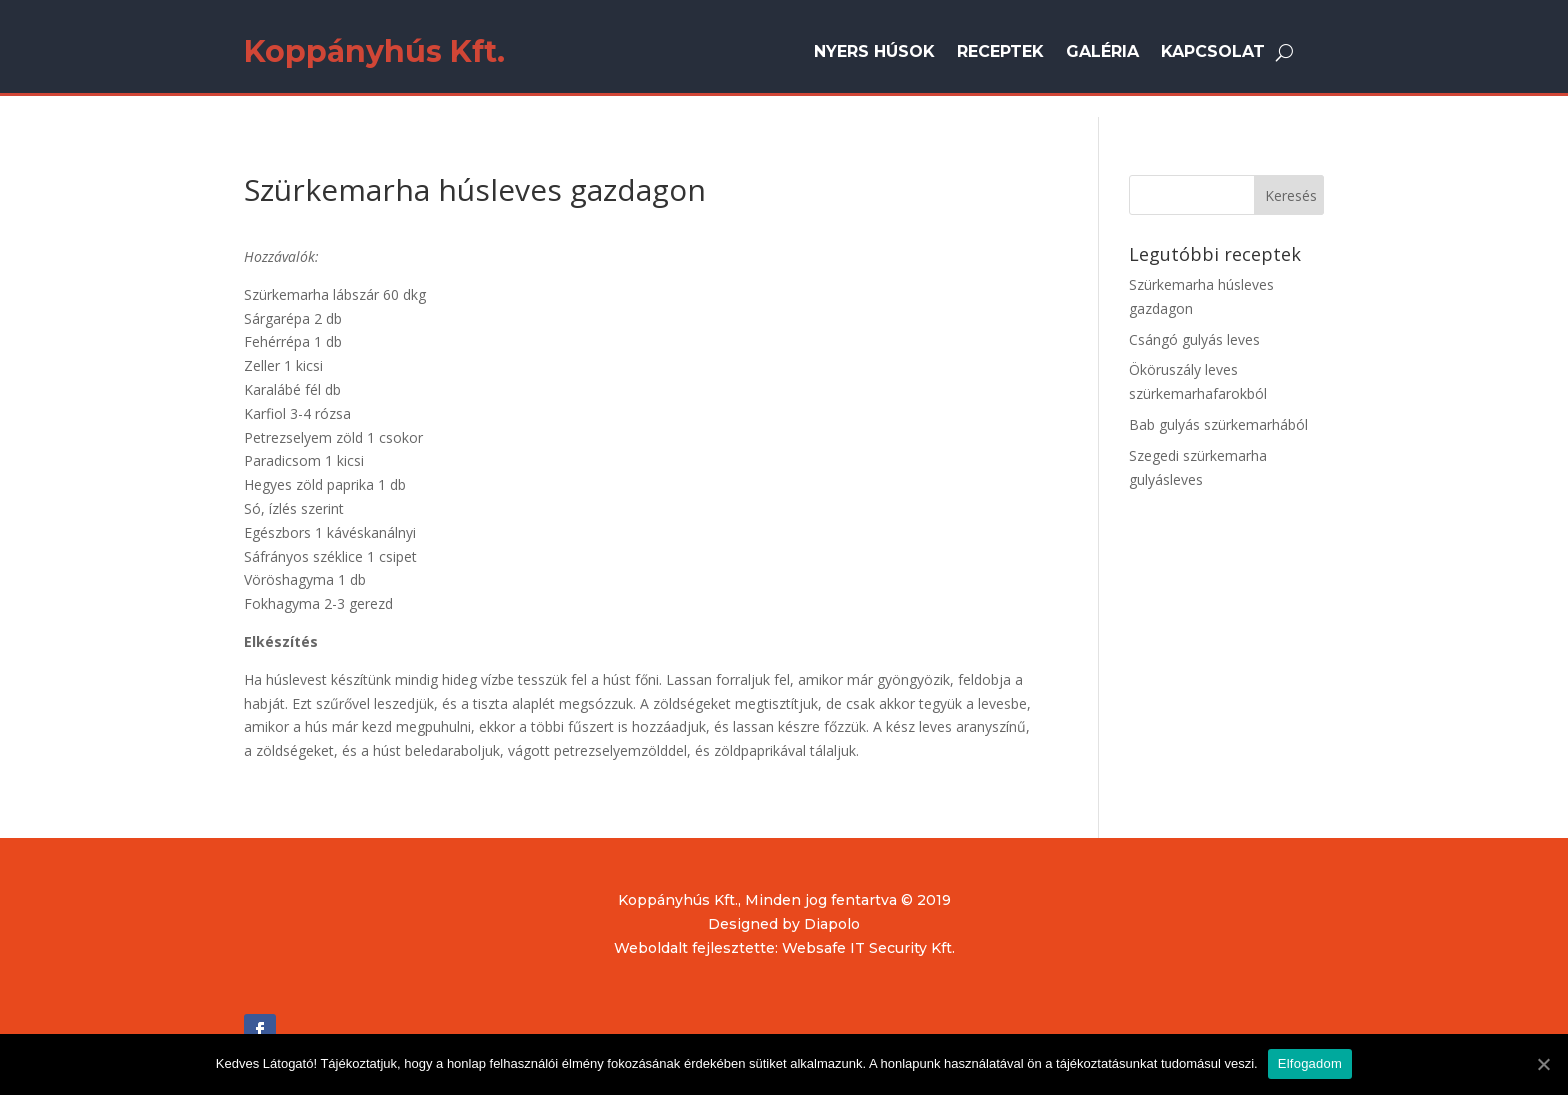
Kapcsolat (1213, 53)
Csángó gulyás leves (1194, 339)
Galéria (1102, 53)
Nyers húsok (874, 53)
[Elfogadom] (1543, 1064)
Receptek (1000, 53)
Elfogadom (1310, 1063)
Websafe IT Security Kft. (868, 948)
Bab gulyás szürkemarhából (1218, 424)
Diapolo (832, 924)
